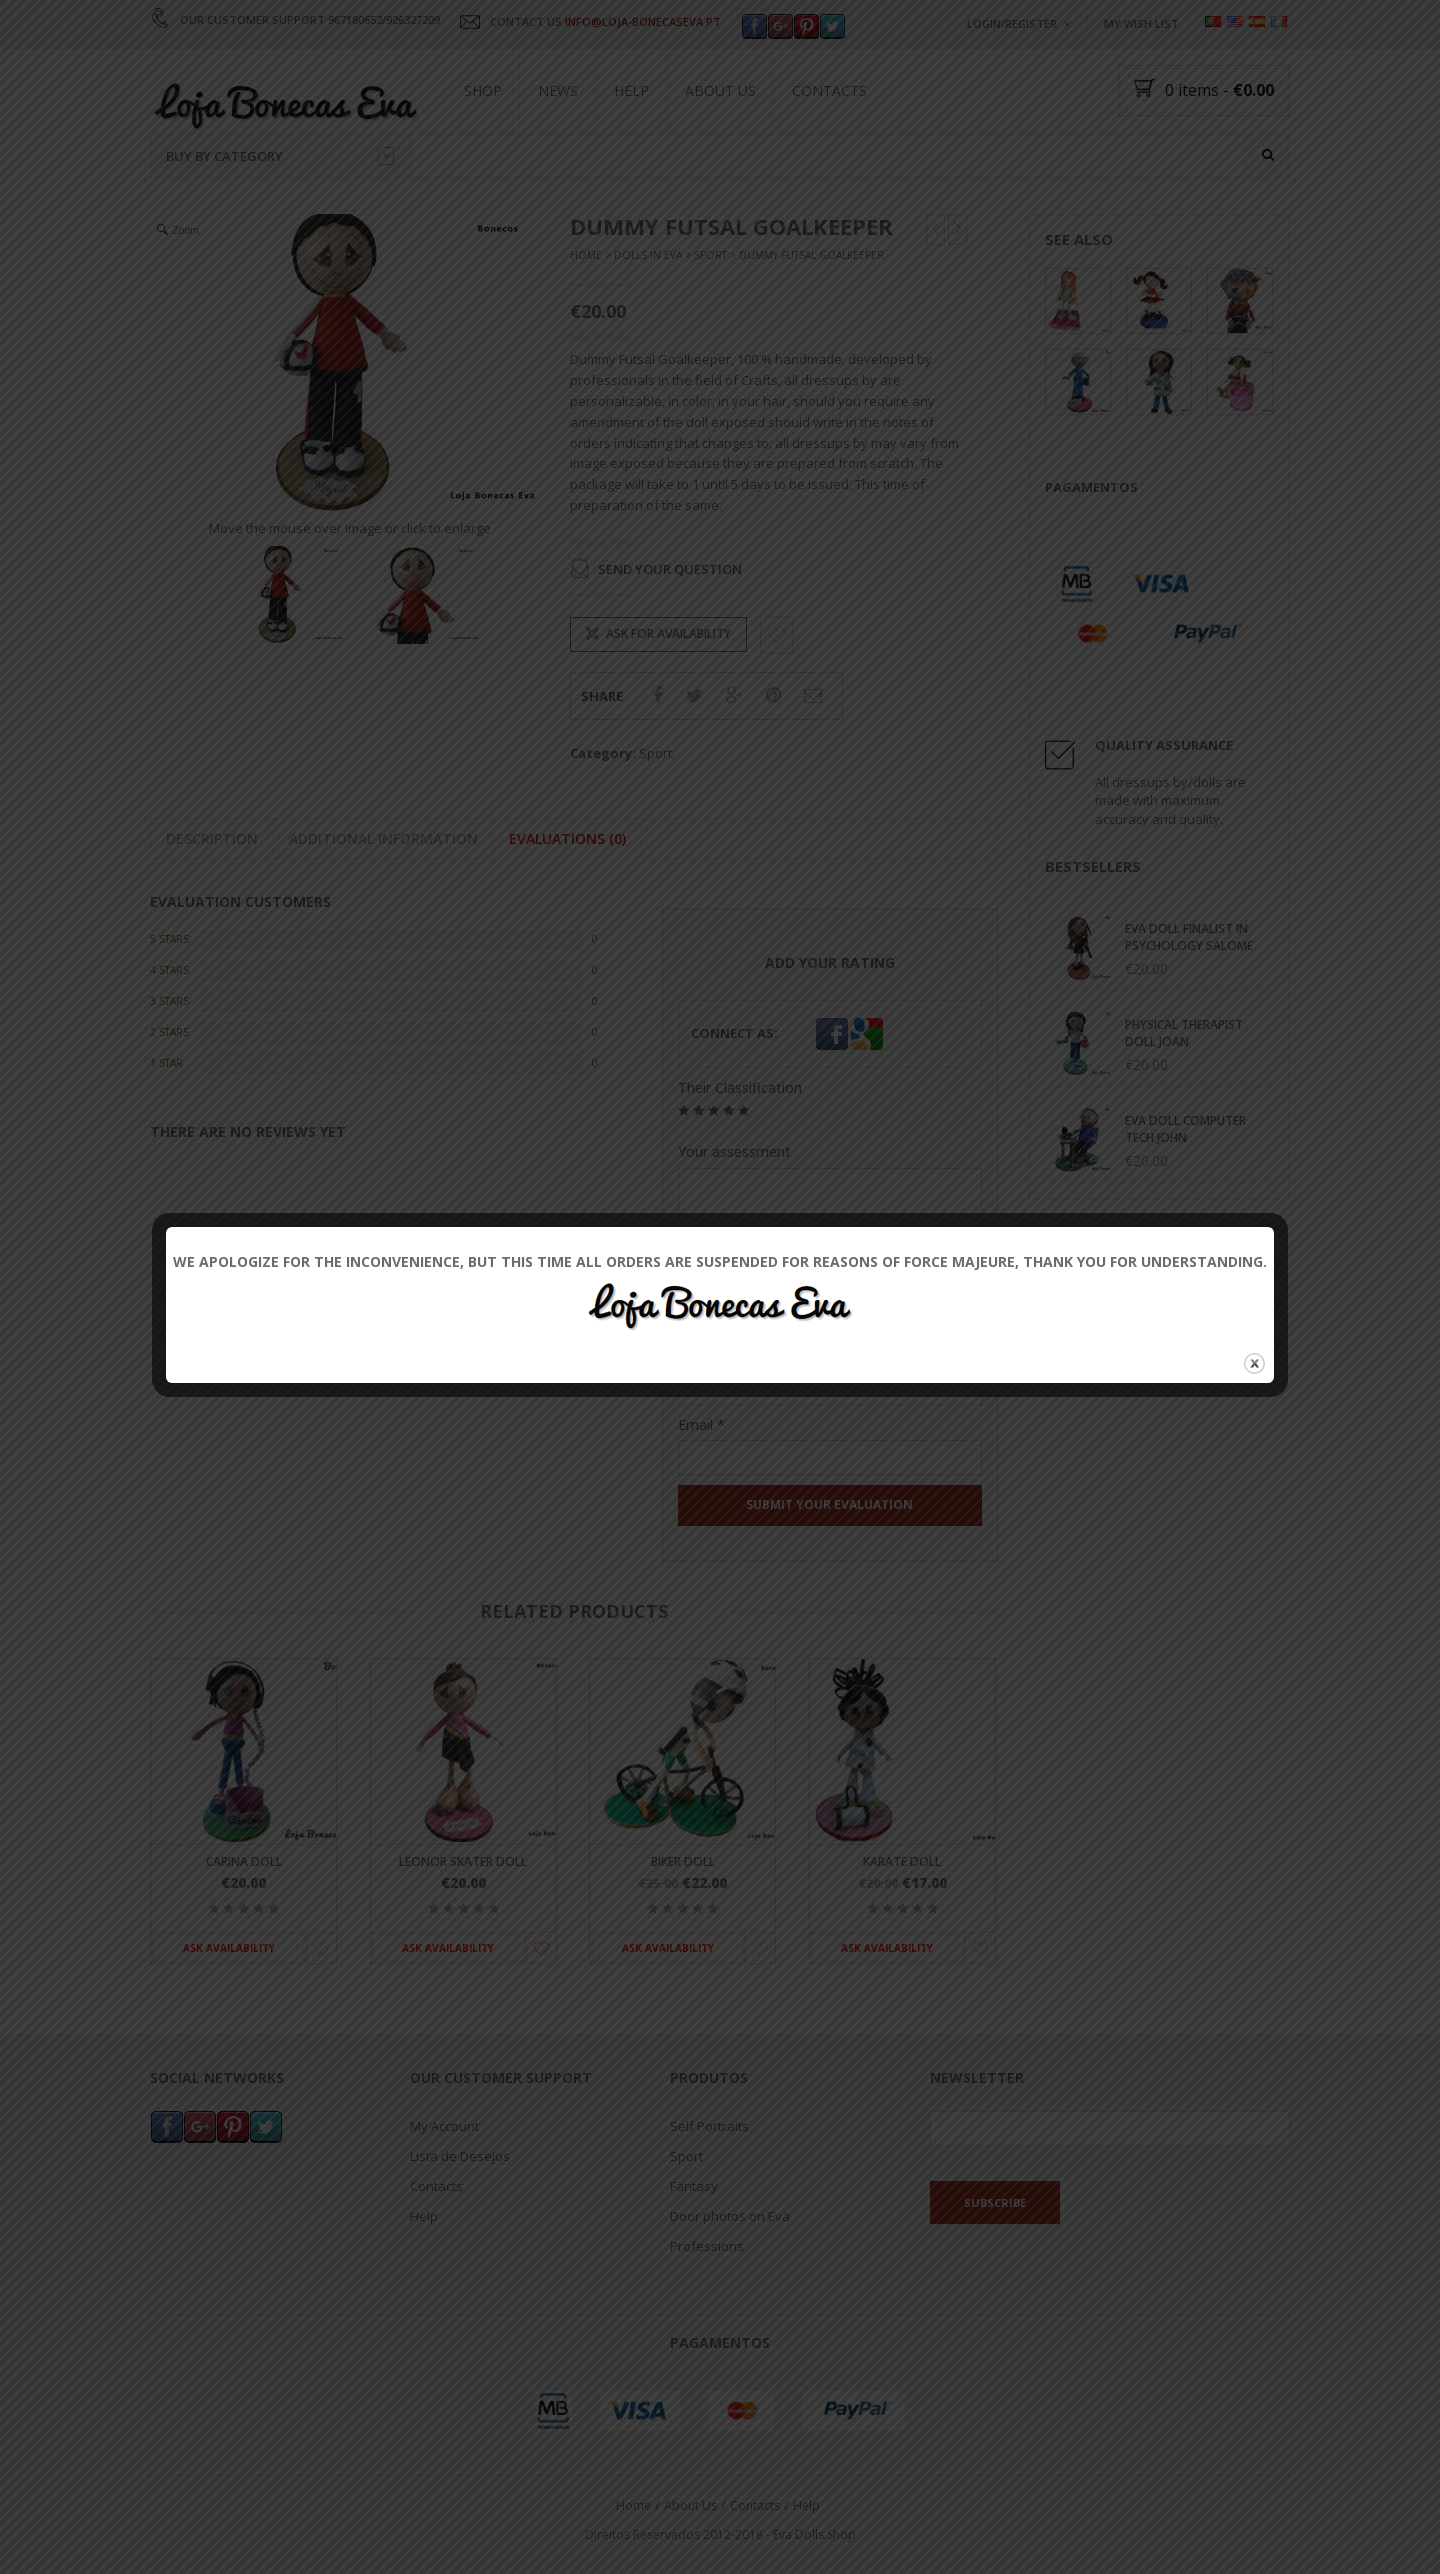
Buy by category (280, 156)
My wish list (1141, 23)
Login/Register (1012, 23)
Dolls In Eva (648, 256)
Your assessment (734, 1152)
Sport (710, 256)
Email (701, 1424)
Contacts (829, 90)
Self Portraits (709, 2126)
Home (586, 256)
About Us (720, 90)
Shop (483, 90)
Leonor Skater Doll (463, 1861)
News (558, 90)
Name (704, 1353)
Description (212, 838)
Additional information (383, 838)
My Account (444, 2126)
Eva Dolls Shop (814, 2534)
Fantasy (694, 2186)
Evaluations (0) (567, 838)
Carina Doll (244, 1861)
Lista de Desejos (460, 2156)
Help (631, 90)
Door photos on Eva (730, 2216)
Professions (707, 2246)
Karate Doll (902, 1861)
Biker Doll (683, 1861)
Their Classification (740, 1088)
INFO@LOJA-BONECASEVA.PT (643, 21)
